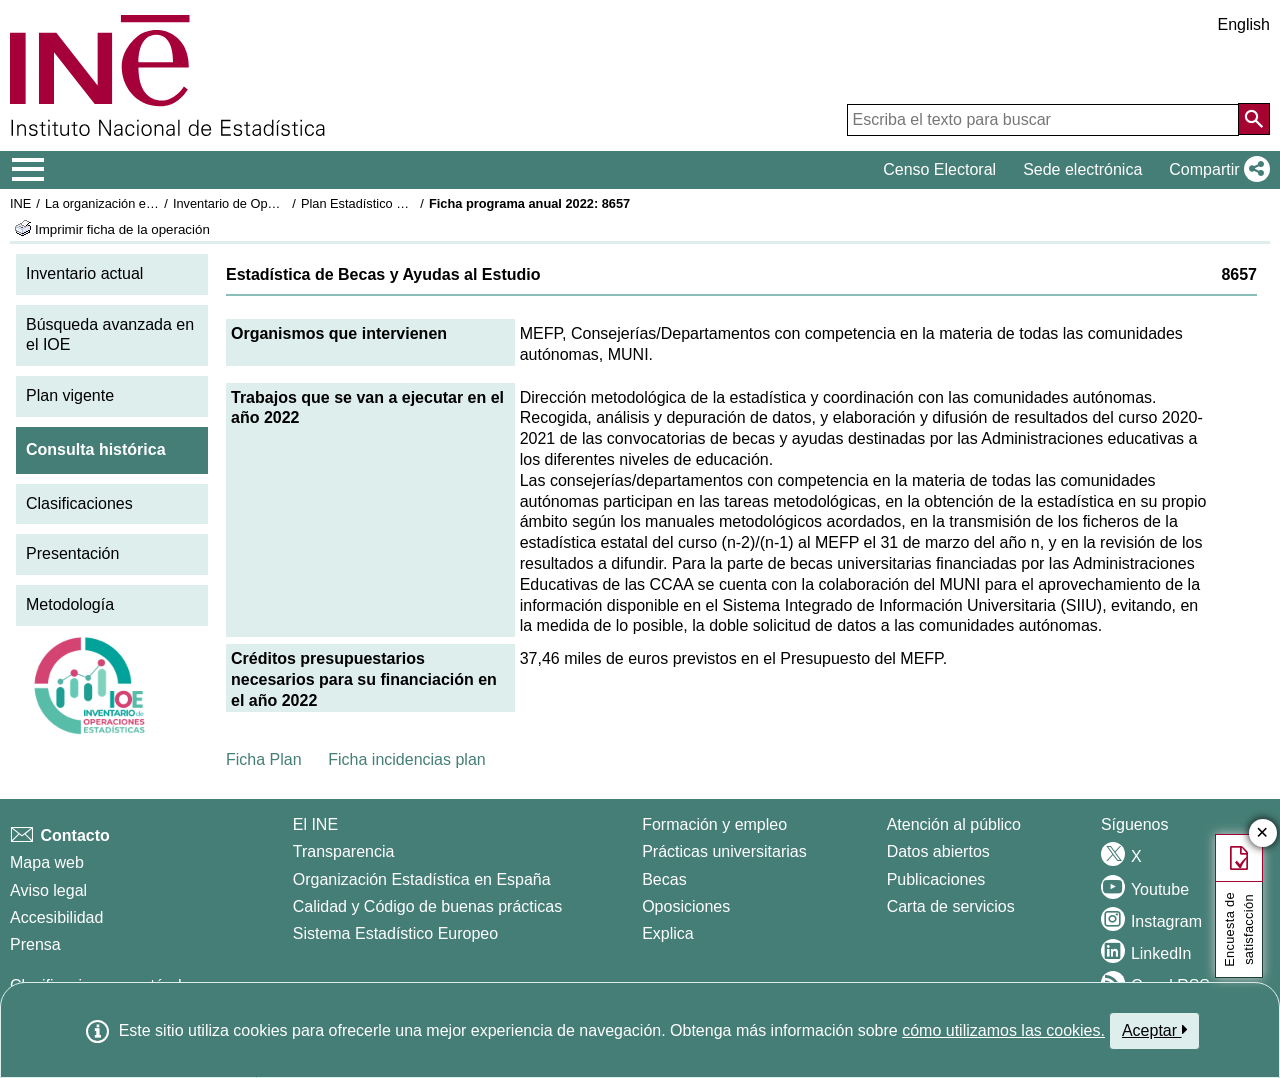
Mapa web (47, 862)
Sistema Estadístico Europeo (395, 933)
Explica (668, 933)
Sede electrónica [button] (1082, 169)
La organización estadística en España (155, 203)
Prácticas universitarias (724, 851)
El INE (315, 824)
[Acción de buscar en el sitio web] (1254, 119)
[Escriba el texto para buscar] (1043, 120)
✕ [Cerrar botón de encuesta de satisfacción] (1262, 833)
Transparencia (344, 851)
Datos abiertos (938, 851)
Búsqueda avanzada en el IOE (110, 335)
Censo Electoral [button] (939, 169)
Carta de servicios (951, 906)
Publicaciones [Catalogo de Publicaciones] (936, 879)
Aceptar (1154, 1030)
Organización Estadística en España (422, 879)
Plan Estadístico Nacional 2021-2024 (406, 203)
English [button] (1244, 24)
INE (20, 203)
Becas (664, 879)
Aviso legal (48, 890)
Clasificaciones (79, 503)
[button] (1215, 170)
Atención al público (954, 824)
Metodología (70, 604)
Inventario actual (84, 273)
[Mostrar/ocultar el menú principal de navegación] (28, 170)
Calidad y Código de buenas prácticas (428, 906)
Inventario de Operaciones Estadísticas (284, 203)
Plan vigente (70, 395)
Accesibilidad (56, 917)
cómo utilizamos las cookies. (1003, 1030)
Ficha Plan (264, 759)
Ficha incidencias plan (406, 759)
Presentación (72, 553)
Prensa (35, 944)
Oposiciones (686, 906)
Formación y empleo (714, 824)
